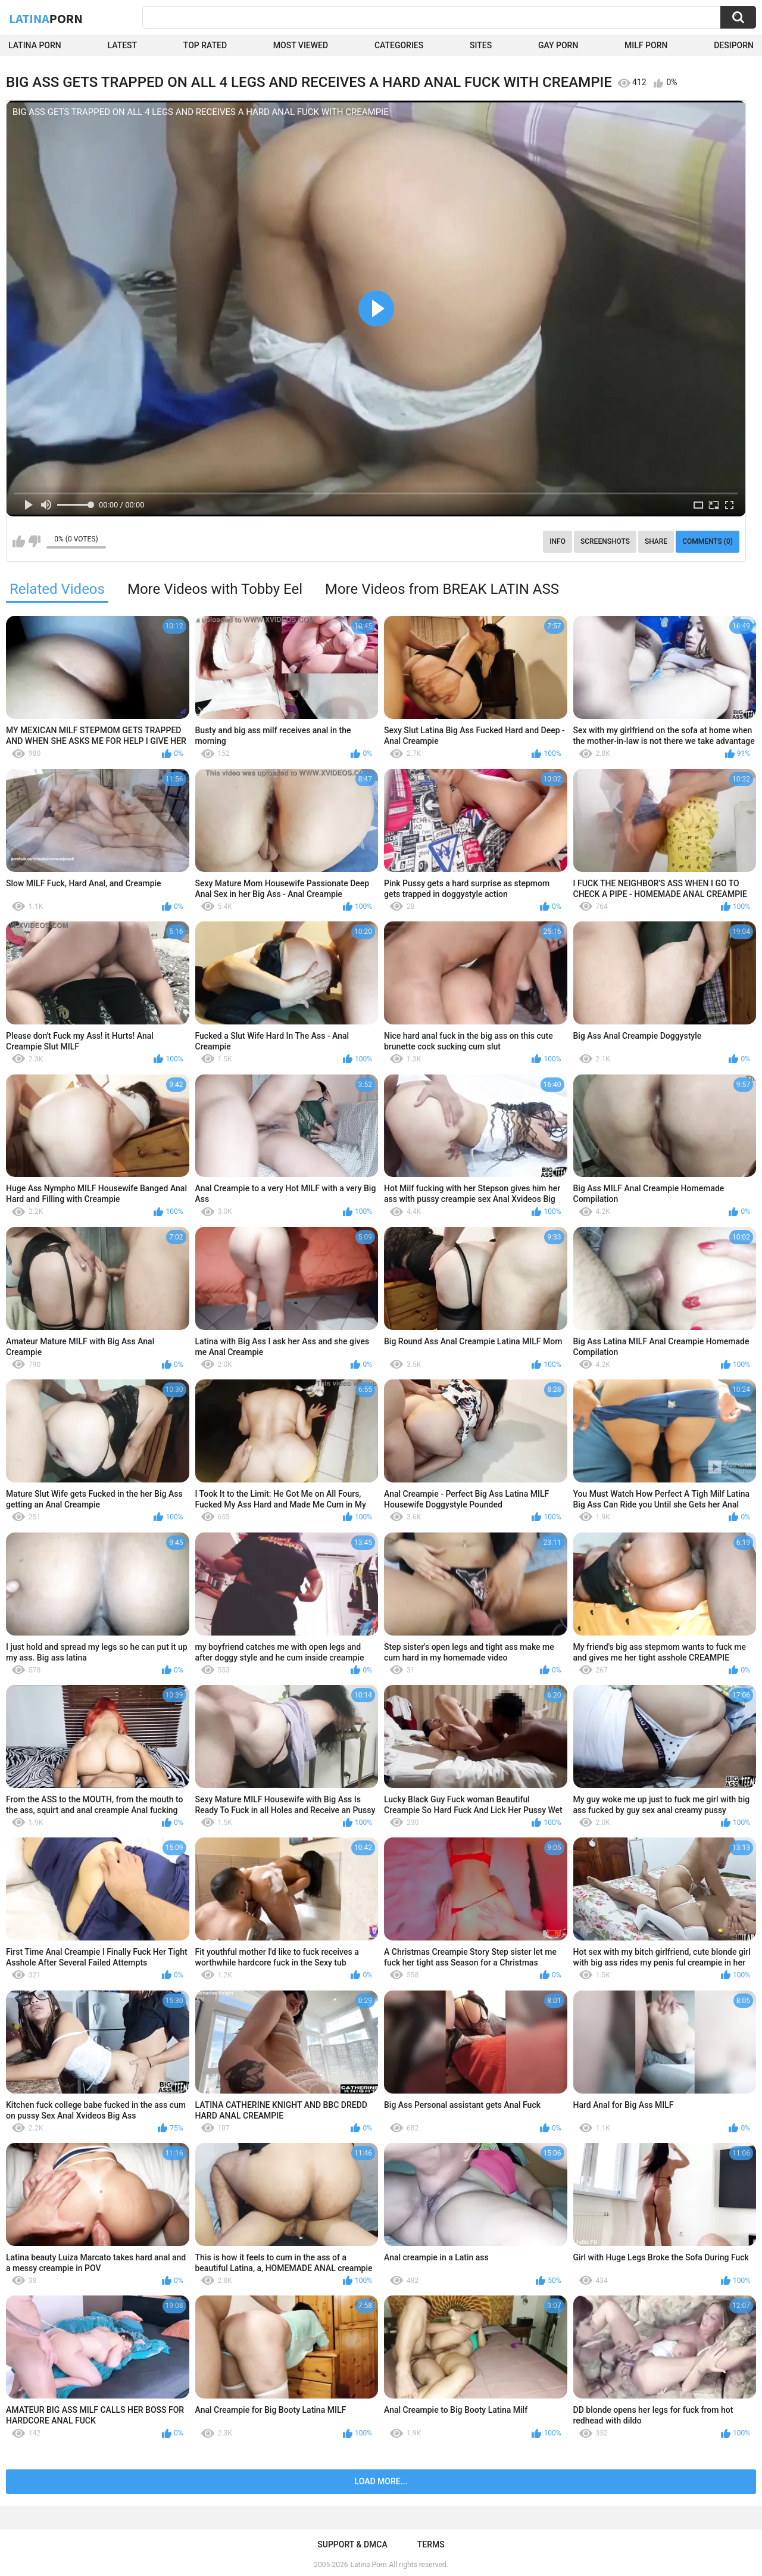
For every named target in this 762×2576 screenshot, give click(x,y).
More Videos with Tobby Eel (214, 589)
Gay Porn (558, 45)
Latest (123, 45)
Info (557, 541)
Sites (481, 45)
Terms (431, 2544)
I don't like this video (34, 541)
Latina (46, 18)
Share (656, 541)
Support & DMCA (352, 2544)
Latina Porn (34, 45)
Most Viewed (300, 45)
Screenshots (605, 541)
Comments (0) (707, 541)
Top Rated (205, 45)
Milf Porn (645, 45)
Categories (398, 45)
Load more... (381, 2481)
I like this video (19, 541)
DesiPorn (734, 45)
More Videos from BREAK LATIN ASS (442, 589)
